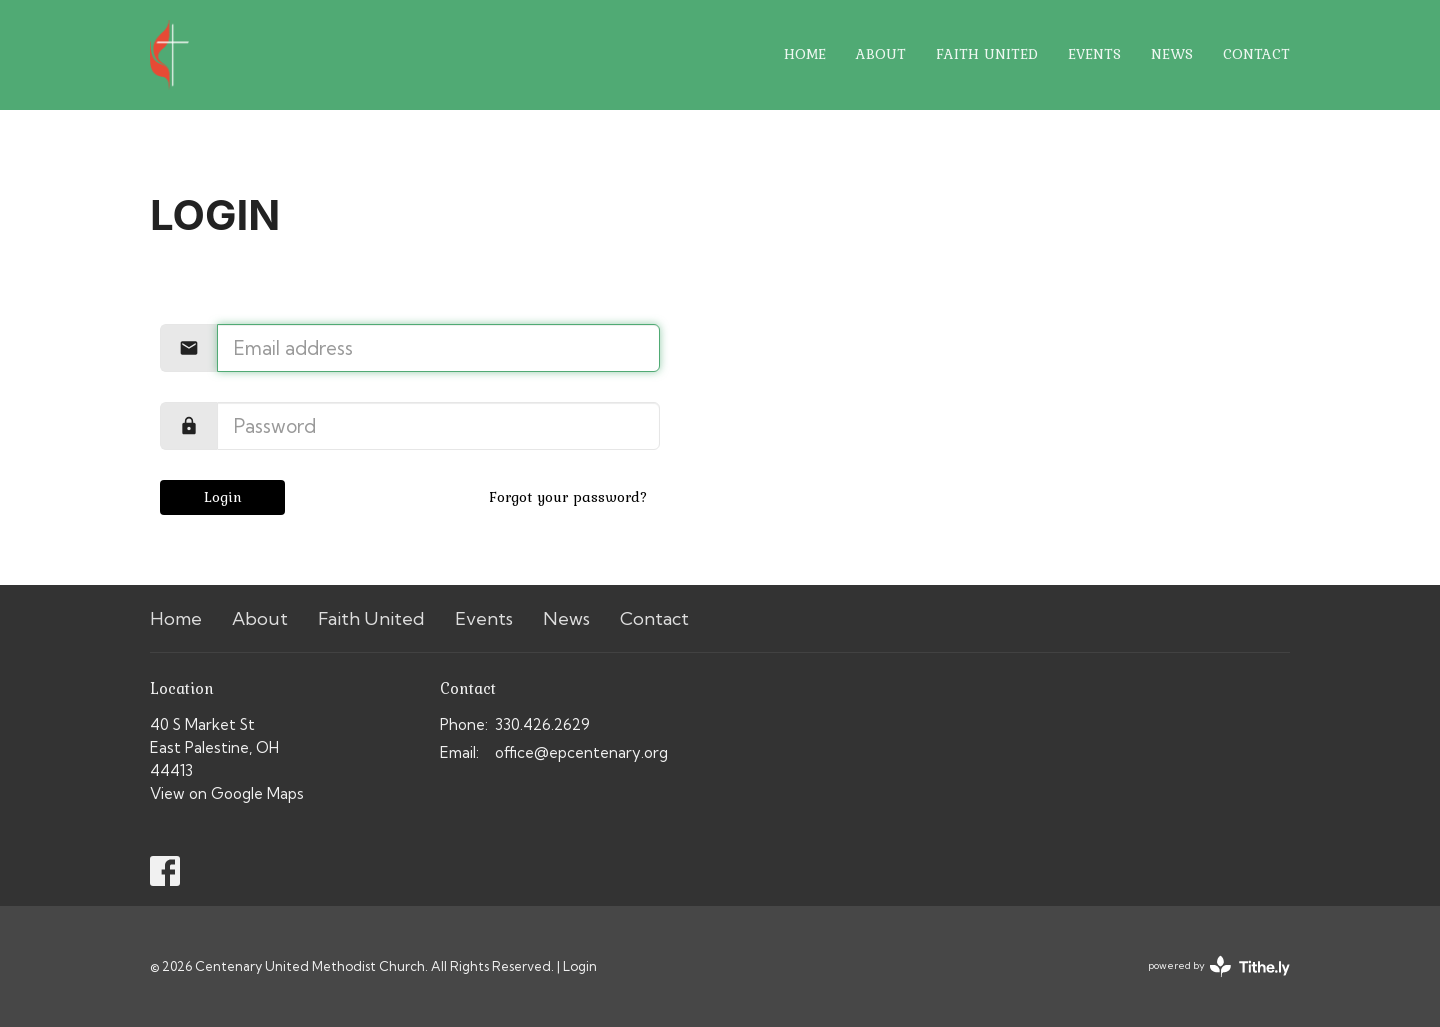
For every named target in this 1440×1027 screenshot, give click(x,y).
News (1172, 54)
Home (805, 54)
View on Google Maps (227, 793)
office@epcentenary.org (581, 752)
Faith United (987, 54)
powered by (1219, 966)
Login (223, 497)
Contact (1256, 54)
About (881, 54)
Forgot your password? (568, 497)
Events (1094, 54)
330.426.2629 (542, 724)
